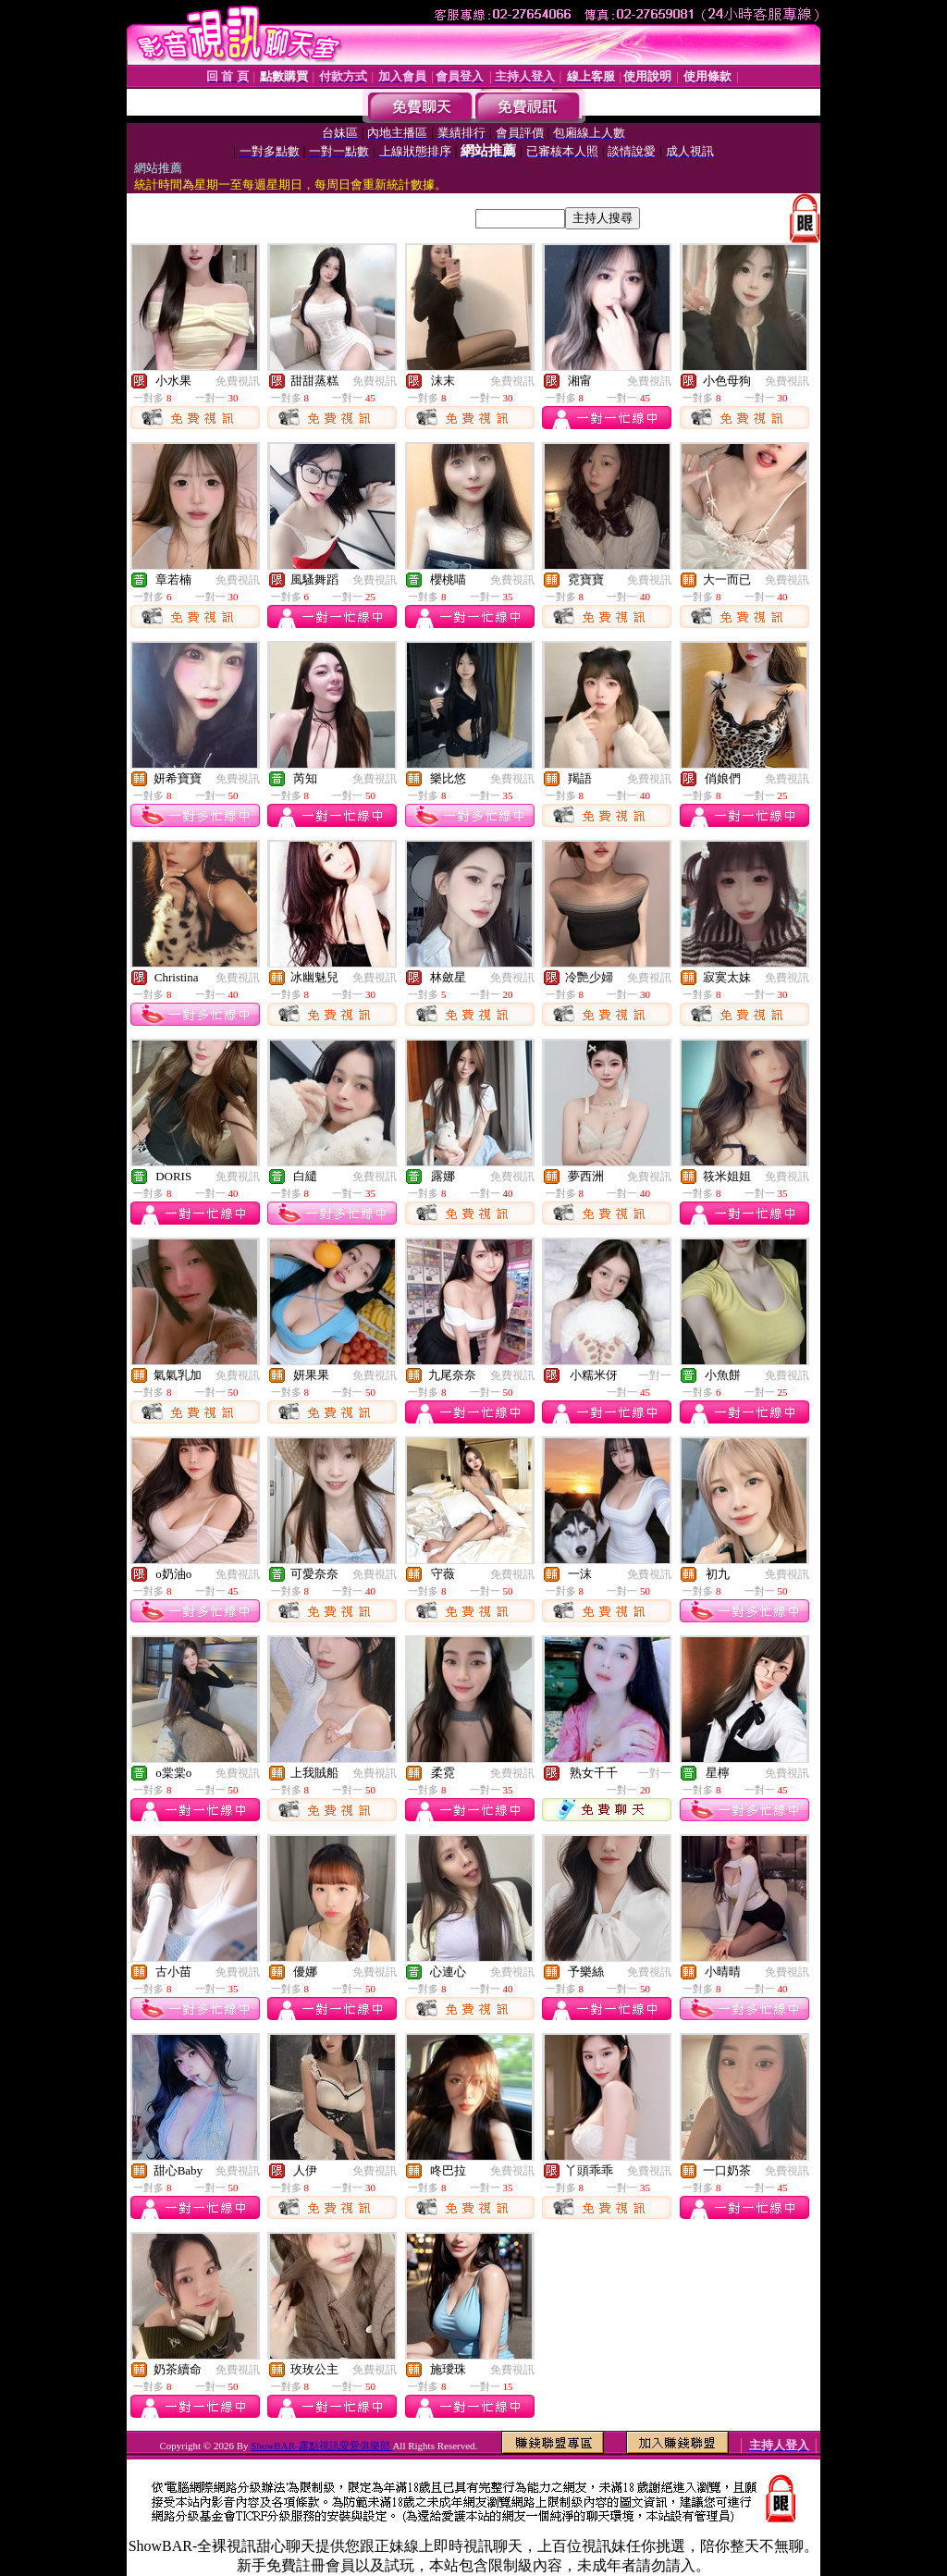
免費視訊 (237, 381)
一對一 (654, 1375)
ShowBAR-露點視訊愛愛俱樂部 (321, 2445)
